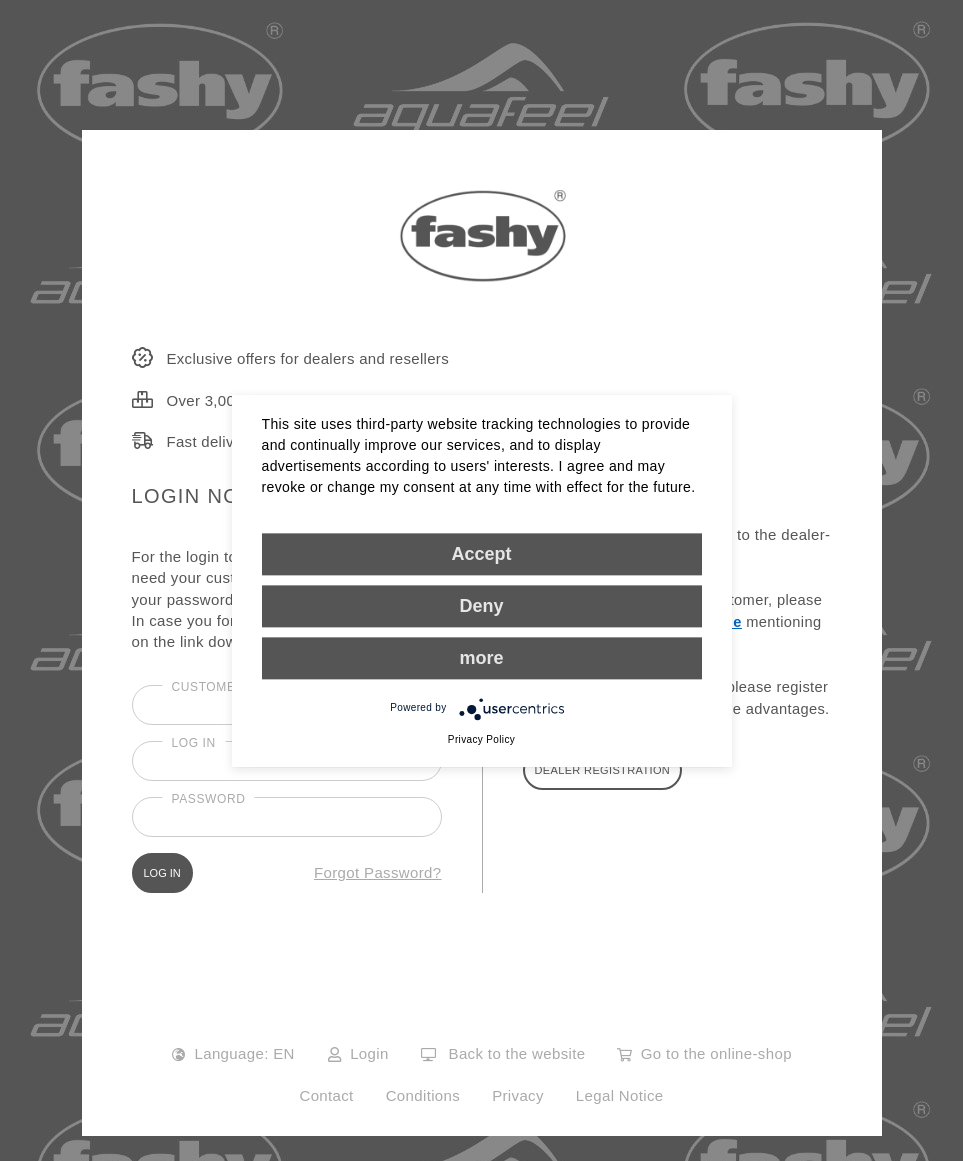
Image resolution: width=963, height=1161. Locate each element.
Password (209, 799)
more (481, 658)
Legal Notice (620, 1095)
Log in (194, 743)
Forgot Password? (377, 872)
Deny (481, 606)
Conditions (423, 1095)
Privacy (518, 1095)
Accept (481, 554)
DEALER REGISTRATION (603, 770)
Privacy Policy (481, 739)
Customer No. (222, 687)
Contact (326, 1095)
